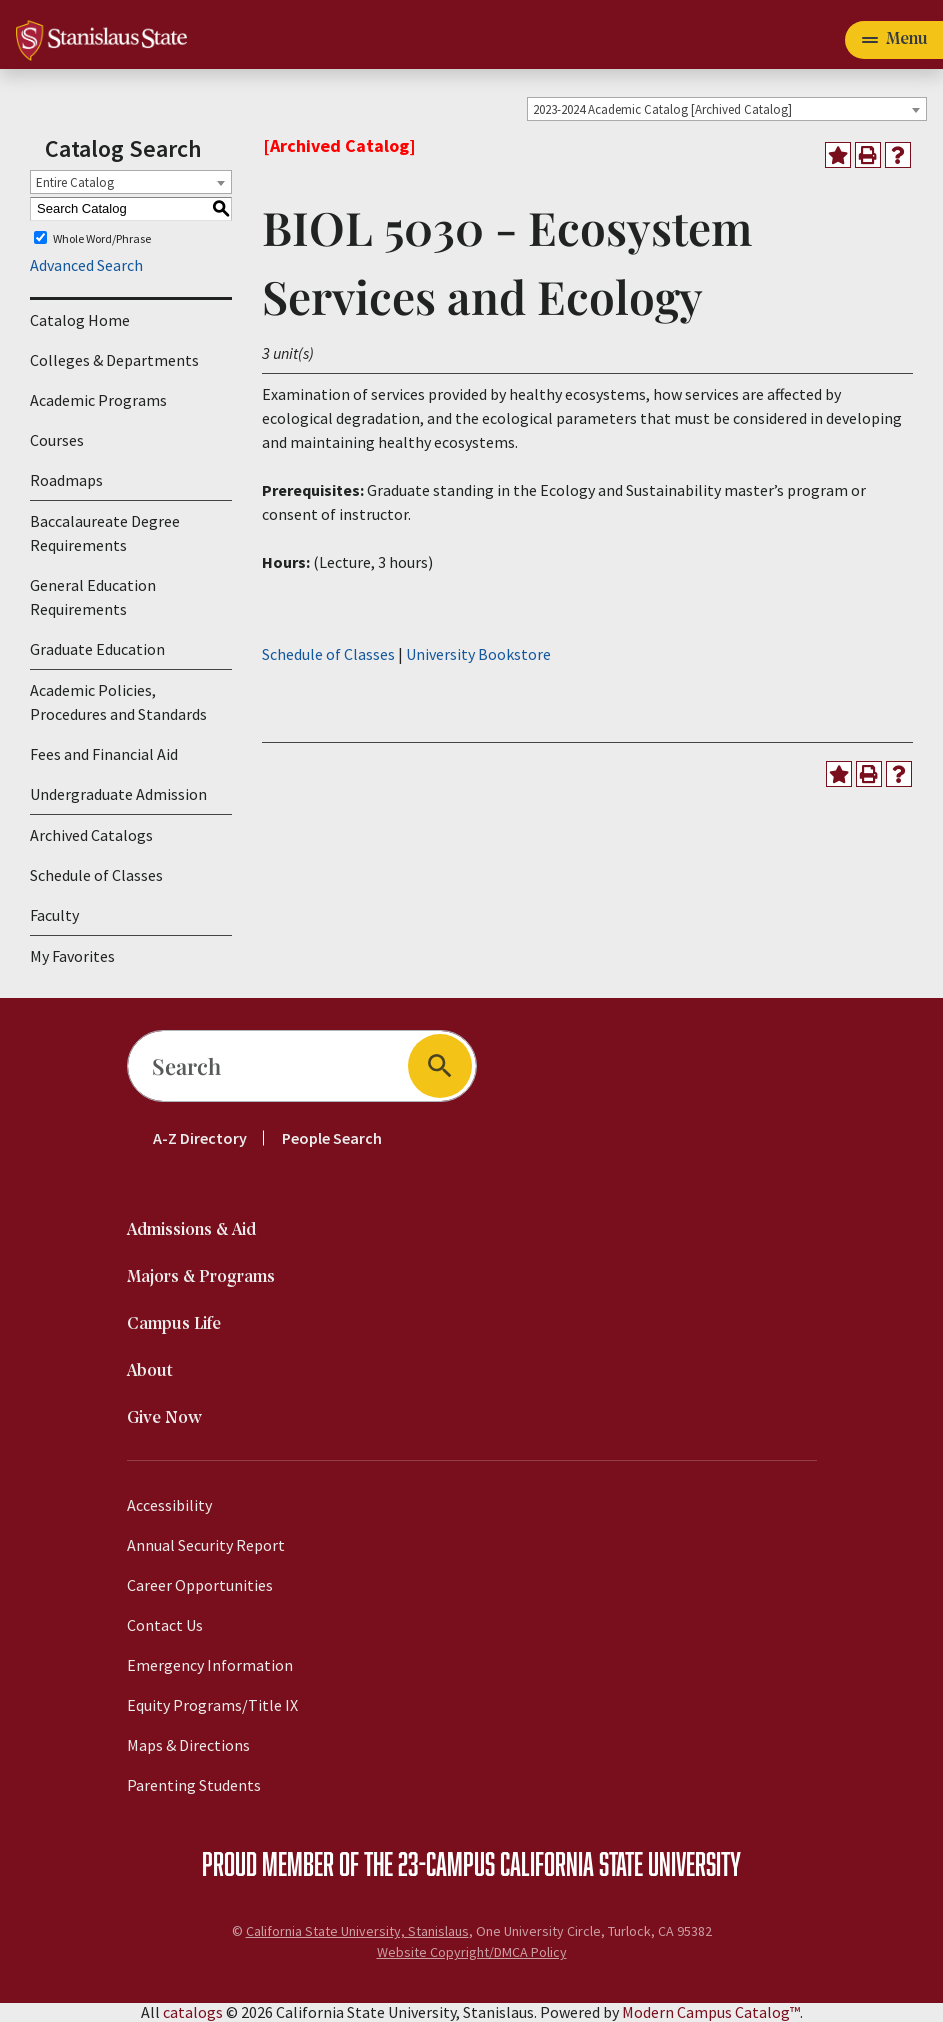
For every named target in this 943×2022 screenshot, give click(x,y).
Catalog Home (80, 320)
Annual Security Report (206, 1545)
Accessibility (169, 1505)
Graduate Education (97, 649)
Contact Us (165, 1625)
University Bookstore (478, 654)
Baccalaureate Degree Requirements (105, 533)
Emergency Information (210, 1665)
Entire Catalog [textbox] (75, 182)
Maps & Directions (188, 1745)
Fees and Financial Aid (104, 754)
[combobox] (727, 109)
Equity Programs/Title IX (212, 1705)
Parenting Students (194, 1785)
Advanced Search (86, 265)
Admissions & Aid (191, 1230)
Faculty (54, 915)
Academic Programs (98, 400)
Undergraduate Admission (118, 794)
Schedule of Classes (96, 875)
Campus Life (174, 1324)
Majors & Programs (201, 1277)
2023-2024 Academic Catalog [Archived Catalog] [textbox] (662, 109)
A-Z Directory (200, 1138)
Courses (57, 440)
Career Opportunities (200, 1585)
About (150, 1371)
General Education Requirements (93, 597)
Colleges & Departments (114, 360)
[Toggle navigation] (894, 40)
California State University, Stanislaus (357, 1931)
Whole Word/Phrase (102, 237)
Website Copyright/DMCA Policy (472, 1952)
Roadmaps (66, 480)
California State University (620, 1863)
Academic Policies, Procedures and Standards (118, 702)
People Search (332, 1138)
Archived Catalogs (91, 835)
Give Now (164, 1418)
